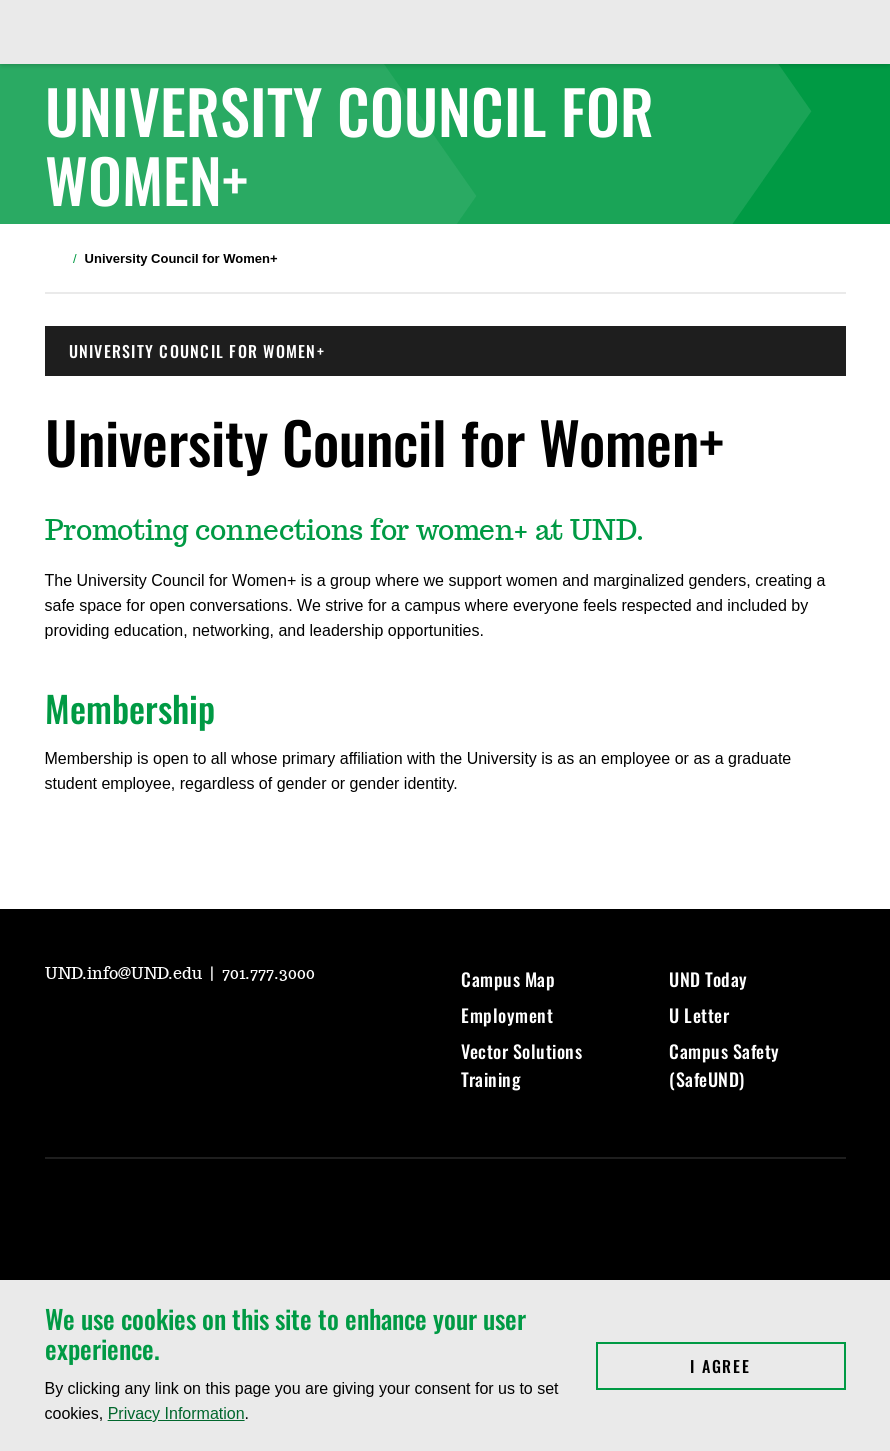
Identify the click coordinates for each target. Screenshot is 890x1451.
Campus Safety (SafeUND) (724, 1065)
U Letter (699, 1015)
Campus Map (508, 979)
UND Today (708, 979)
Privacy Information (176, 1413)
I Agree (767, 1366)
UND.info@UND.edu (125, 974)
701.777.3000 (268, 974)
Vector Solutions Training (521, 1065)
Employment (507, 1015)
